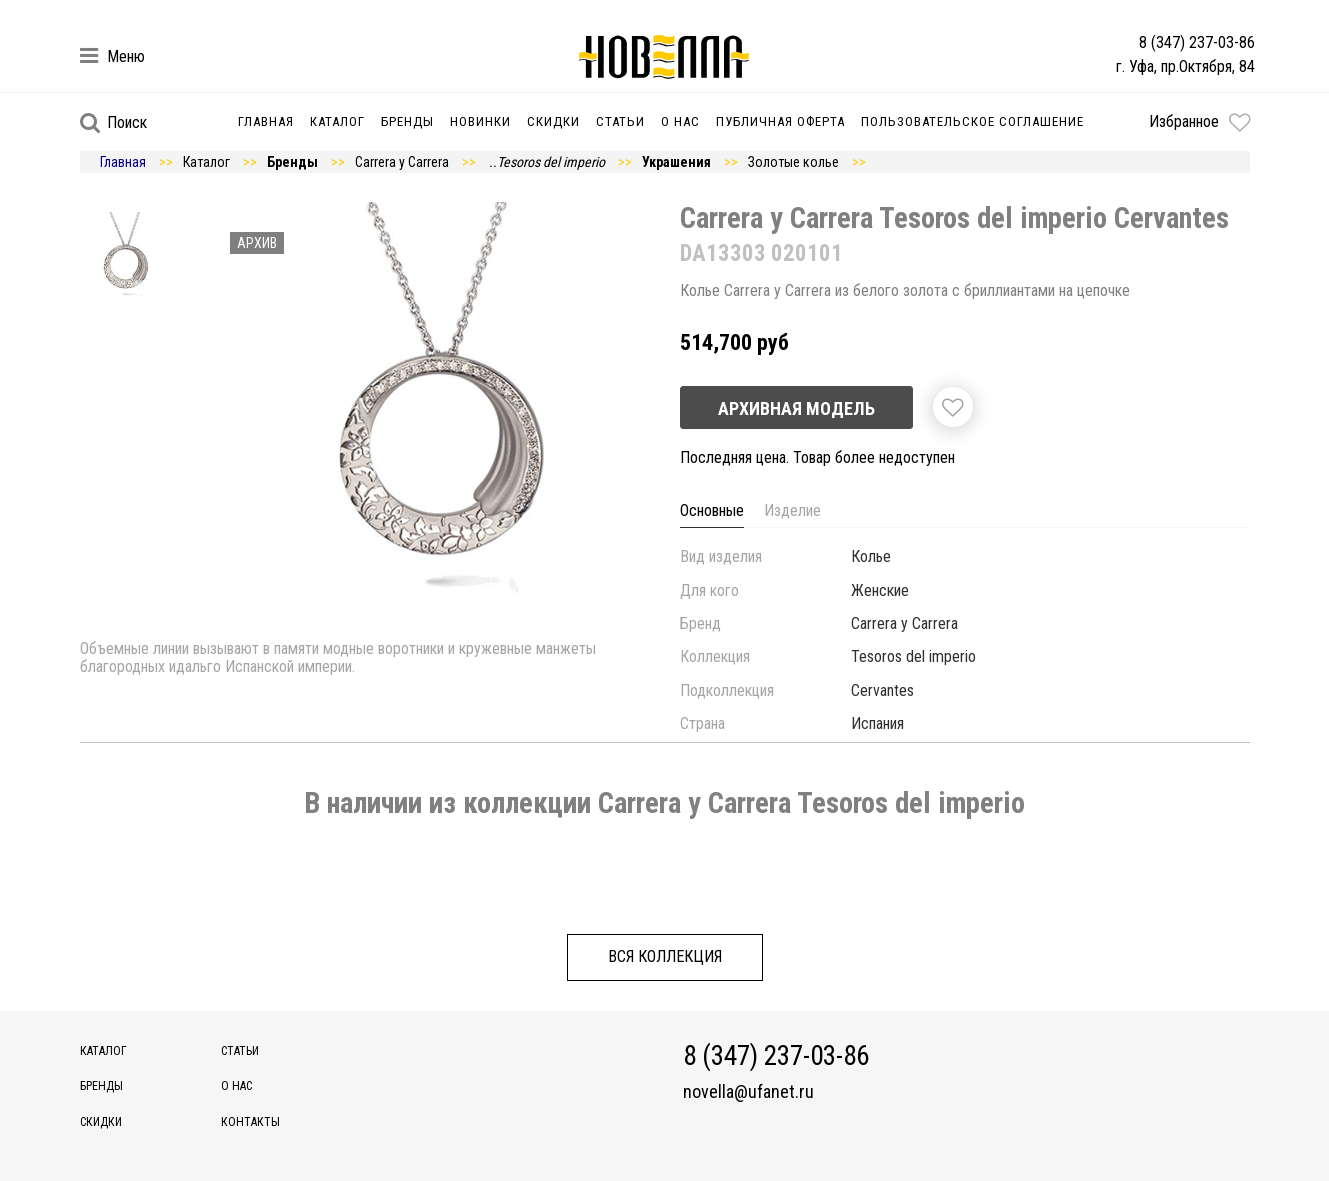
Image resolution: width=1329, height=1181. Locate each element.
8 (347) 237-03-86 (1197, 42)
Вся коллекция (665, 956)
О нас (680, 121)
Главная (266, 121)
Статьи (620, 121)
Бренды (407, 121)
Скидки (553, 121)
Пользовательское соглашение (972, 121)
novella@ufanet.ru (748, 1092)
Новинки (480, 121)
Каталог (337, 121)
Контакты (250, 1122)
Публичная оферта (780, 121)
